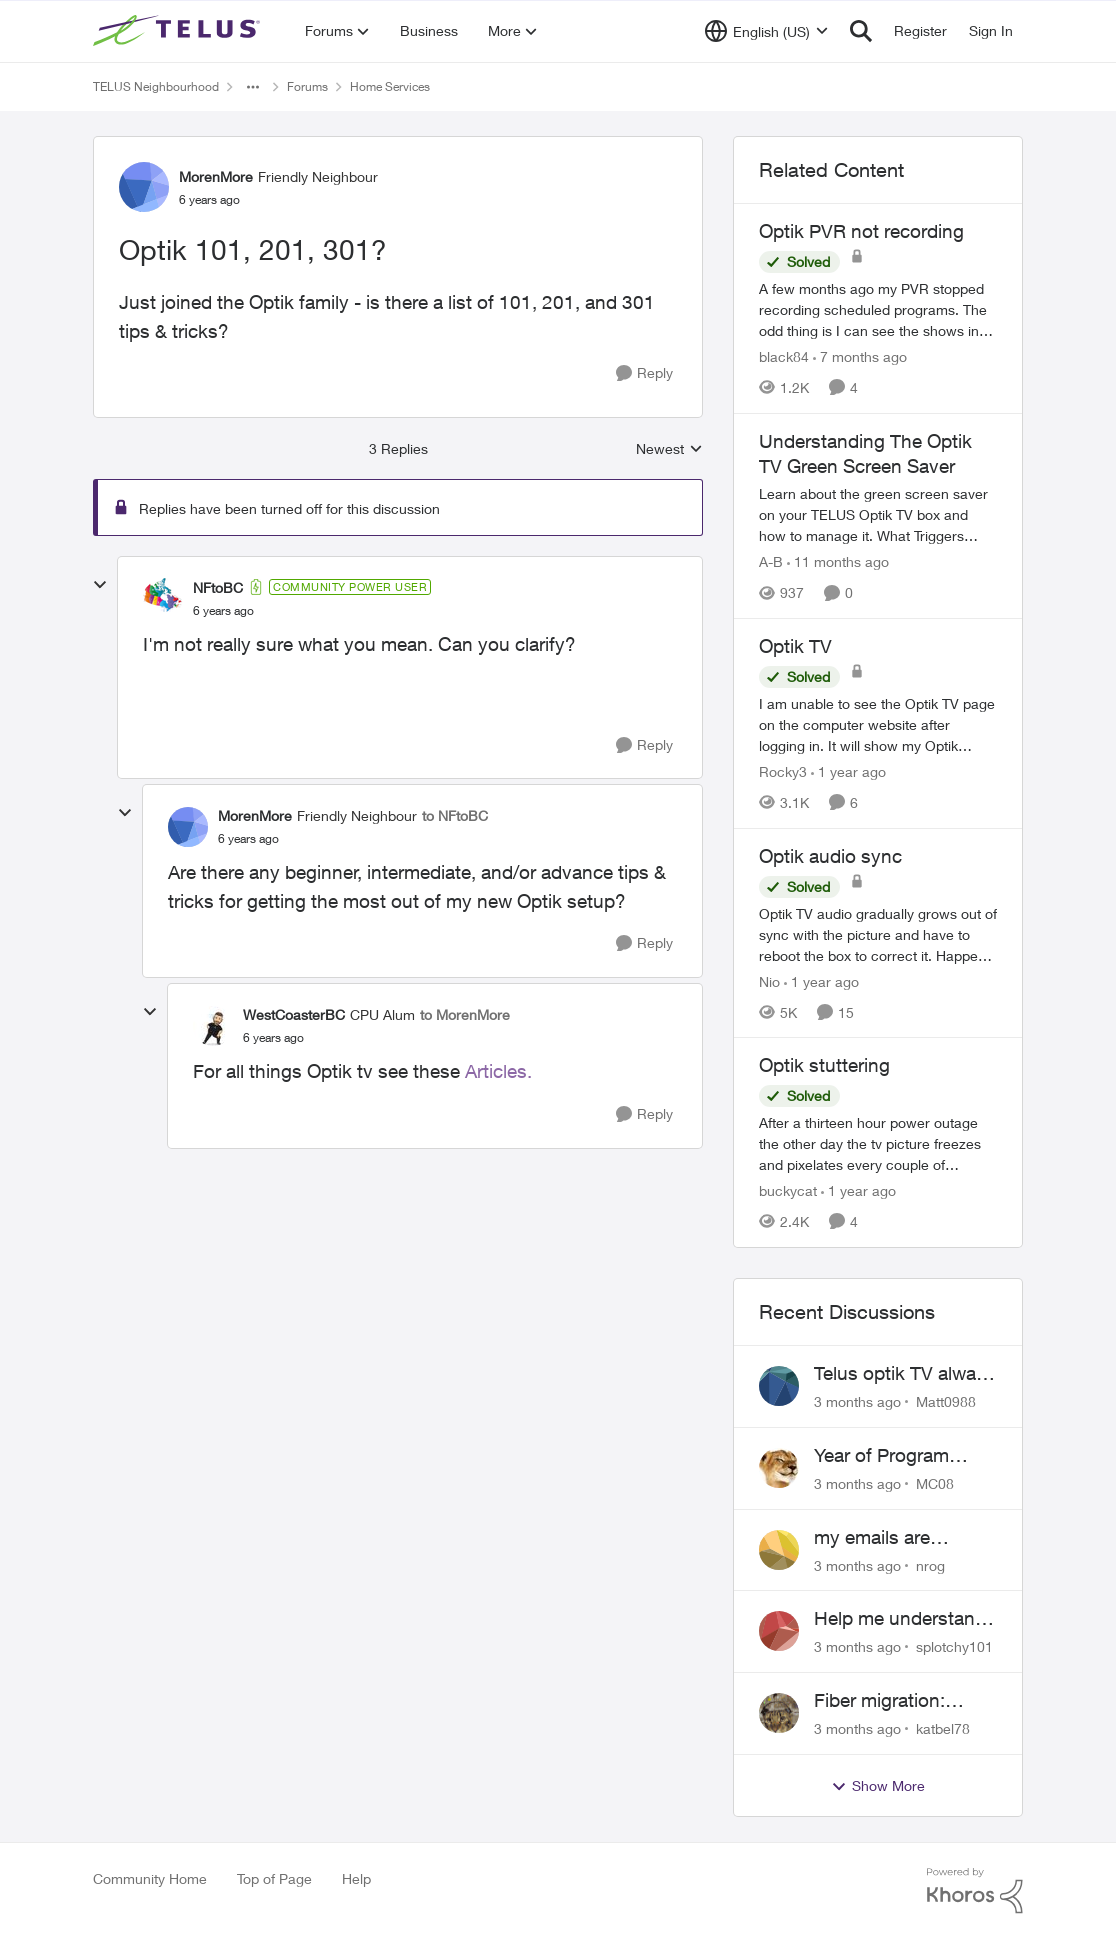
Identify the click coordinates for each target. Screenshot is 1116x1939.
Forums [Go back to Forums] (307, 86)
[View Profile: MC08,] (779, 1468)
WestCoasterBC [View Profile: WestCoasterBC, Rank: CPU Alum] (294, 1014)
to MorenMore (465, 1014)
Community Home (150, 1878)
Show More (878, 1786)
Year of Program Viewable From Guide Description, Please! (903, 1456)
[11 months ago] (838, 561)
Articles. (498, 1071)
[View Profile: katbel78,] (779, 1713)
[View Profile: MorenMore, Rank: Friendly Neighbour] (144, 187)
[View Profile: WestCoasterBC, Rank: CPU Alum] (213, 1026)
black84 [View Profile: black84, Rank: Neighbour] (784, 356)
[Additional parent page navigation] (253, 87)
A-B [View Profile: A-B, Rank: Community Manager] (771, 561)
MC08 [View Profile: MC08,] (935, 1483)
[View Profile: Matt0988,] (779, 1386)
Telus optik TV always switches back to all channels (905, 1374)
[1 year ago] (848, 771)
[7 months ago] (860, 356)
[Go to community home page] (179, 31)
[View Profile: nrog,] (779, 1550)
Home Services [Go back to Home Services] (390, 86)
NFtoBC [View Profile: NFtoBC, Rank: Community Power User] (218, 587)
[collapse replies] (100, 585)
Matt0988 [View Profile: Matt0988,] (946, 1401)
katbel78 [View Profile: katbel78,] (943, 1728)
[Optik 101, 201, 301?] (223, 611)
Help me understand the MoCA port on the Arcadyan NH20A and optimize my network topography (903, 1619)
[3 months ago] (857, 1401)
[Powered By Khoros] (975, 1891)
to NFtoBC (455, 815)
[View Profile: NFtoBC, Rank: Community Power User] (163, 598)
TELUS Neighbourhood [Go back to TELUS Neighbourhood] (156, 86)
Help (356, 1878)
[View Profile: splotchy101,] (779, 1631)
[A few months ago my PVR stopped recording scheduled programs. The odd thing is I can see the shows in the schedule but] (878, 309)
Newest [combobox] (669, 449)
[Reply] (644, 373)
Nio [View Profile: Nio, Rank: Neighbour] (769, 980)
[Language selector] (766, 31)
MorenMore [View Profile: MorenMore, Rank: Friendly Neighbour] (216, 176)
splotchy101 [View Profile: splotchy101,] (954, 1646)
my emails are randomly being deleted (879, 1538)
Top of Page (274, 1878)
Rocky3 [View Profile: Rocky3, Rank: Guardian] (783, 771)
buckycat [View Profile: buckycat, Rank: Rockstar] (788, 1190)
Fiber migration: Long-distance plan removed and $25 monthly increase (896, 1701)
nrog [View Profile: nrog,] (930, 1564)
